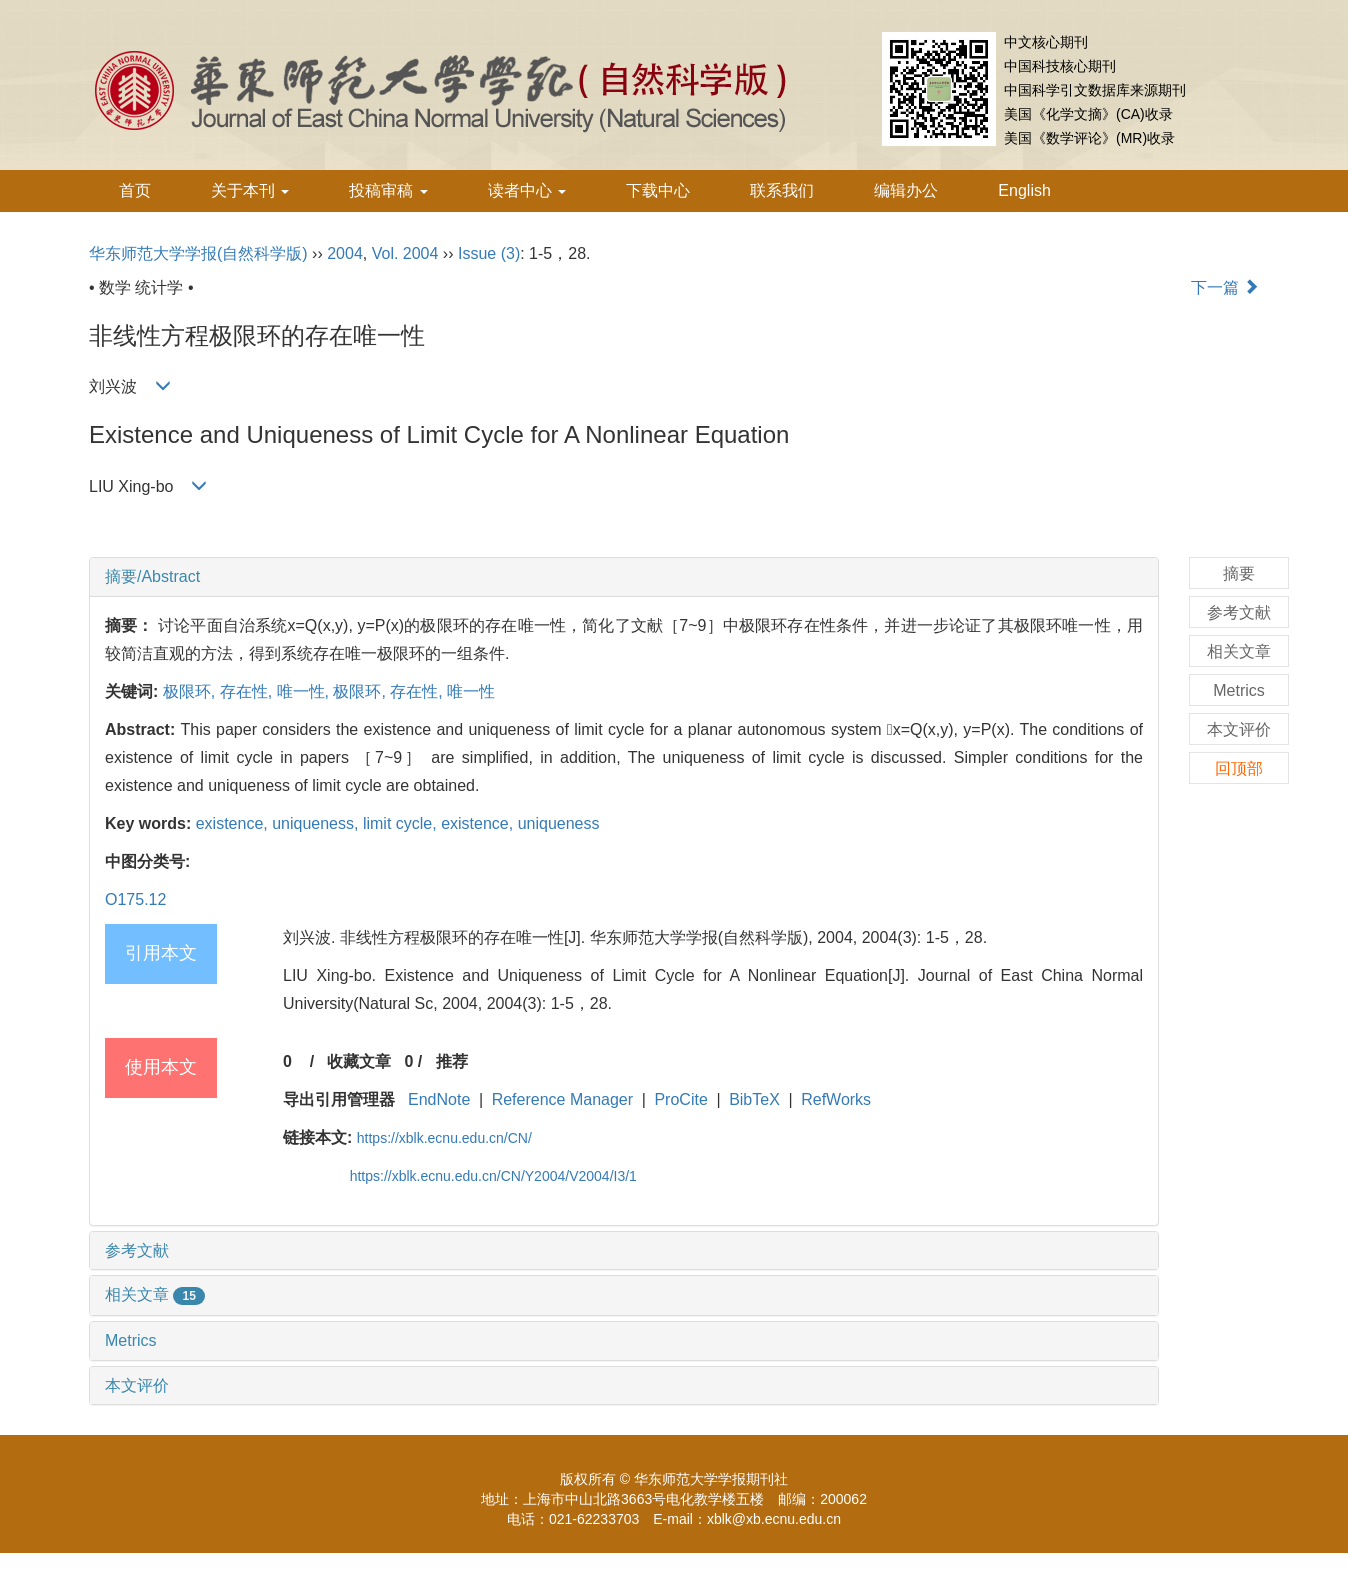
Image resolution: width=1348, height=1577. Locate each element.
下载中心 (658, 190)
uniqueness (559, 823)
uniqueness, (317, 823)
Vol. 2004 (405, 253)
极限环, (191, 691)
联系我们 (782, 190)
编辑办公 (906, 190)
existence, (234, 823)
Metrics (131, 1340)
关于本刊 (250, 190)
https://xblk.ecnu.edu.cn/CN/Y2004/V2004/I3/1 (493, 1176)
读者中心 (527, 190)
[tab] (624, 577)
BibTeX (754, 1099)
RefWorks (836, 1099)
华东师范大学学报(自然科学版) (198, 253)
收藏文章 (359, 1061)
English (1024, 190)
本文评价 (137, 1385)
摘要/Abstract (152, 576)
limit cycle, (402, 823)
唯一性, (305, 691)
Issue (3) (489, 253)
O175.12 (135, 899)
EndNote (439, 1099)
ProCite (680, 1099)
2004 (345, 253)
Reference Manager (562, 1099)
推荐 (452, 1061)
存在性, (248, 691)
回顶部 (1239, 768)
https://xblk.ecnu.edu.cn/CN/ (444, 1138)
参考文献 (137, 1250)
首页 (135, 190)
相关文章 (155, 1294)
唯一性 (471, 691)
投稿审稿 (388, 190)
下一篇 (1225, 287)
